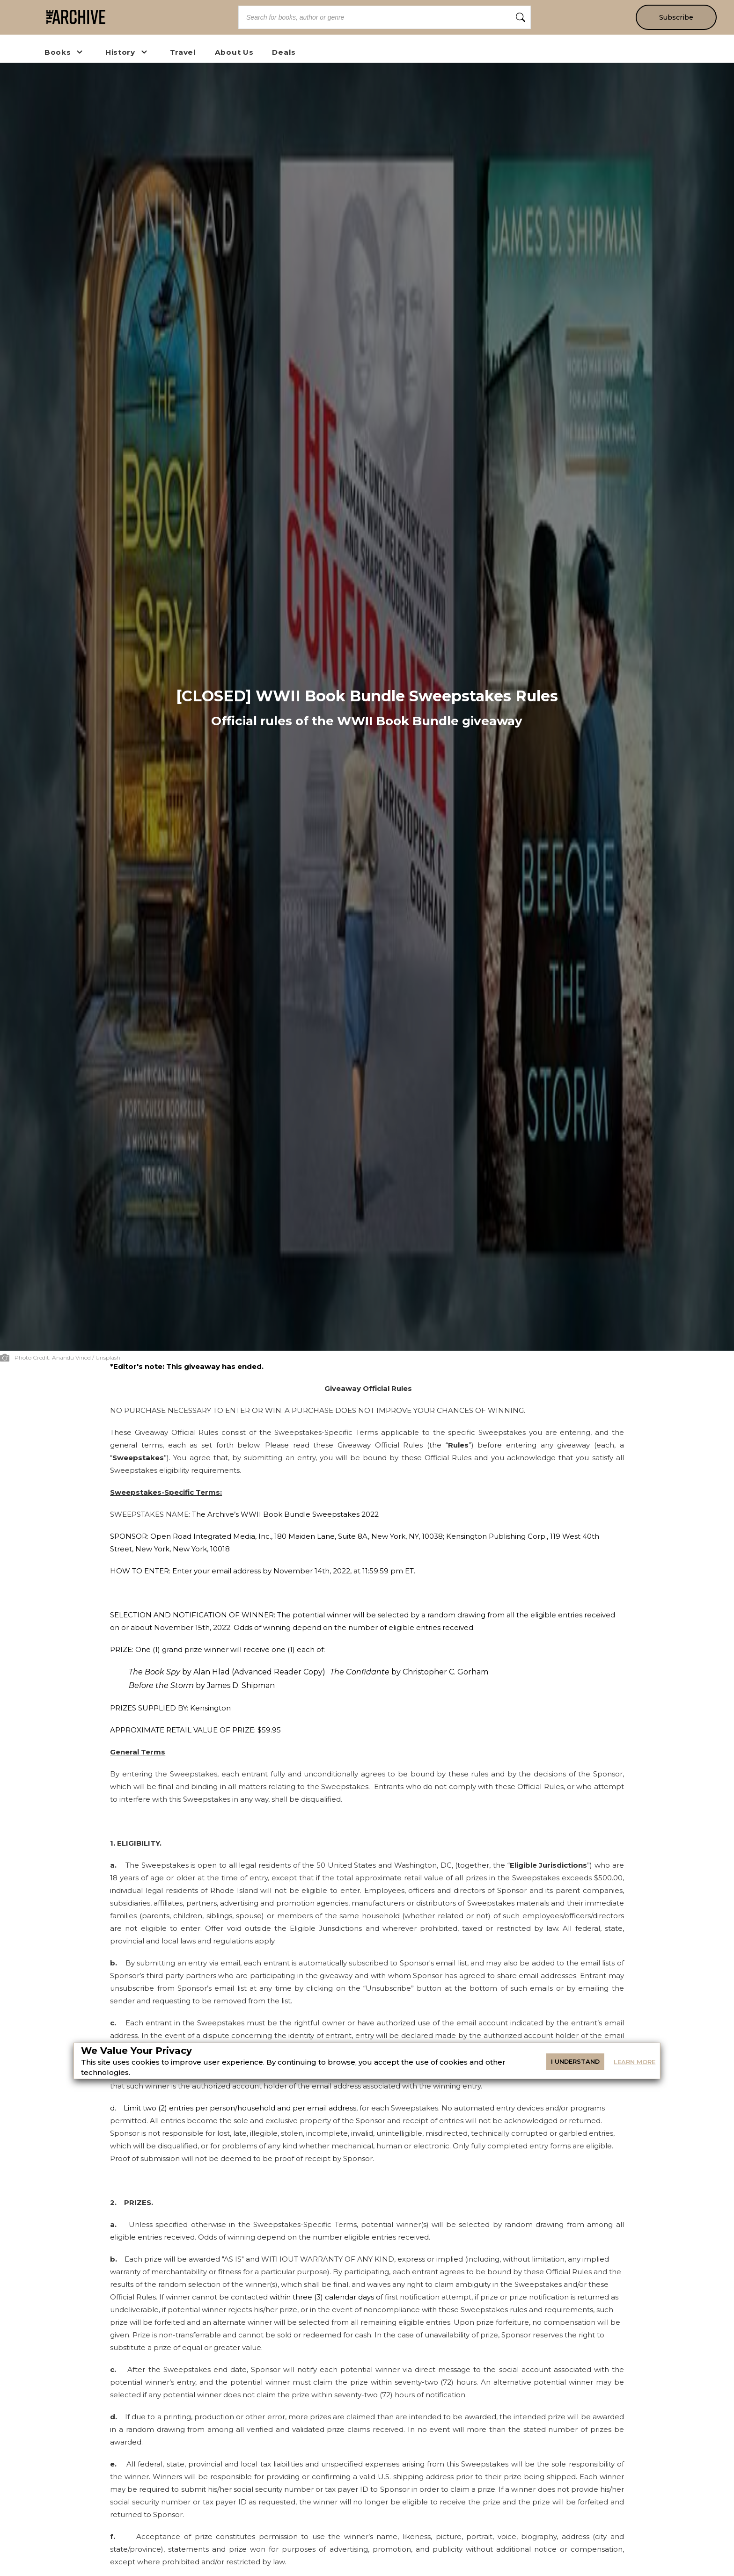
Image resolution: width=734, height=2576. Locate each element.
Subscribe (675, 17)
